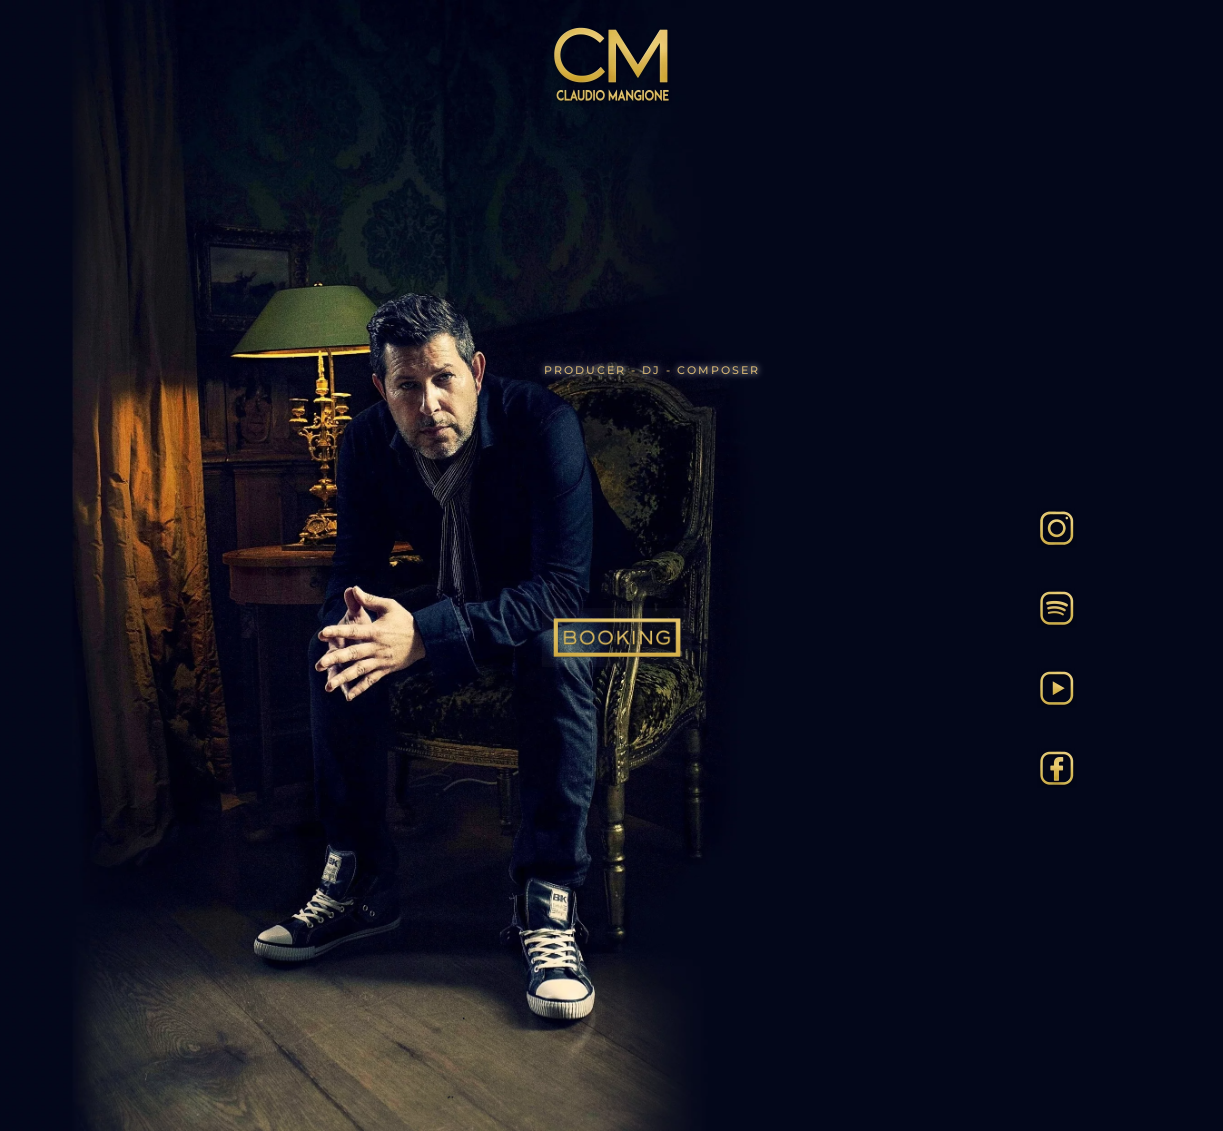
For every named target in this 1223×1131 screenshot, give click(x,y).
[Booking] (617, 637)
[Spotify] (1057, 606)
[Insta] (1057, 526)
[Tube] (1057, 686)
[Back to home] (612, 65)
